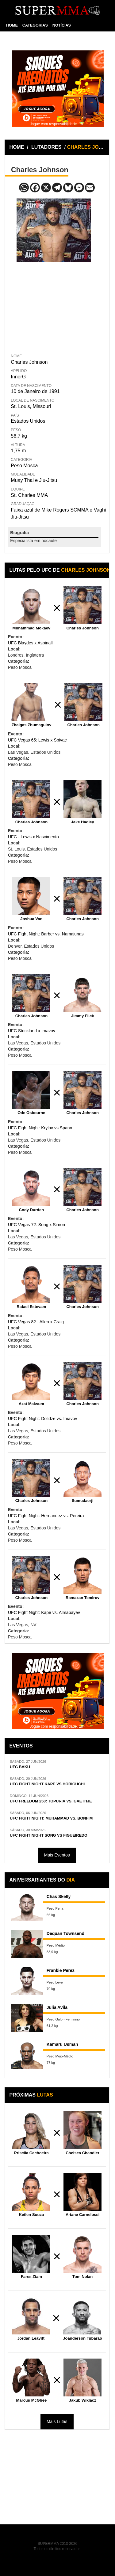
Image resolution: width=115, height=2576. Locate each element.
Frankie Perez (61, 1970)
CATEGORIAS (35, 25)
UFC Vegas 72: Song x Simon (36, 1224)
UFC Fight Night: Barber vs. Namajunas (46, 933)
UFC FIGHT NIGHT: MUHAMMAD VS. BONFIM (51, 1818)
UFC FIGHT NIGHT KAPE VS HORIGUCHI (47, 1784)
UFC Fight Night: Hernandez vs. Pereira (46, 1515)
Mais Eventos (57, 1855)
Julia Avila (57, 2007)
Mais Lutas (57, 2421)
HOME (12, 25)
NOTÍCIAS (61, 25)
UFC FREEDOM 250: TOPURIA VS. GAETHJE (51, 1801)
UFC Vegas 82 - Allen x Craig (36, 1321)
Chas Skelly (59, 1896)
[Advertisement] (54, 306)
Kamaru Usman (62, 2044)
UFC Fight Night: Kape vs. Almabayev (44, 1612)
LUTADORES (46, 147)
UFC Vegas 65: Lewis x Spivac (37, 740)
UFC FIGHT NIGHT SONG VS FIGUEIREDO (48, 1835)
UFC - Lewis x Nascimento (33, 836)
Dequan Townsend (65, 1933)
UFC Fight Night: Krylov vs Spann (40, 1127)
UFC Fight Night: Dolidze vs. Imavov (42, 1418)
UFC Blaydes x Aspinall (30, 642)
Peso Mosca (24, 465)
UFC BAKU (20, 1767)
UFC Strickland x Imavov (31, 1030)
